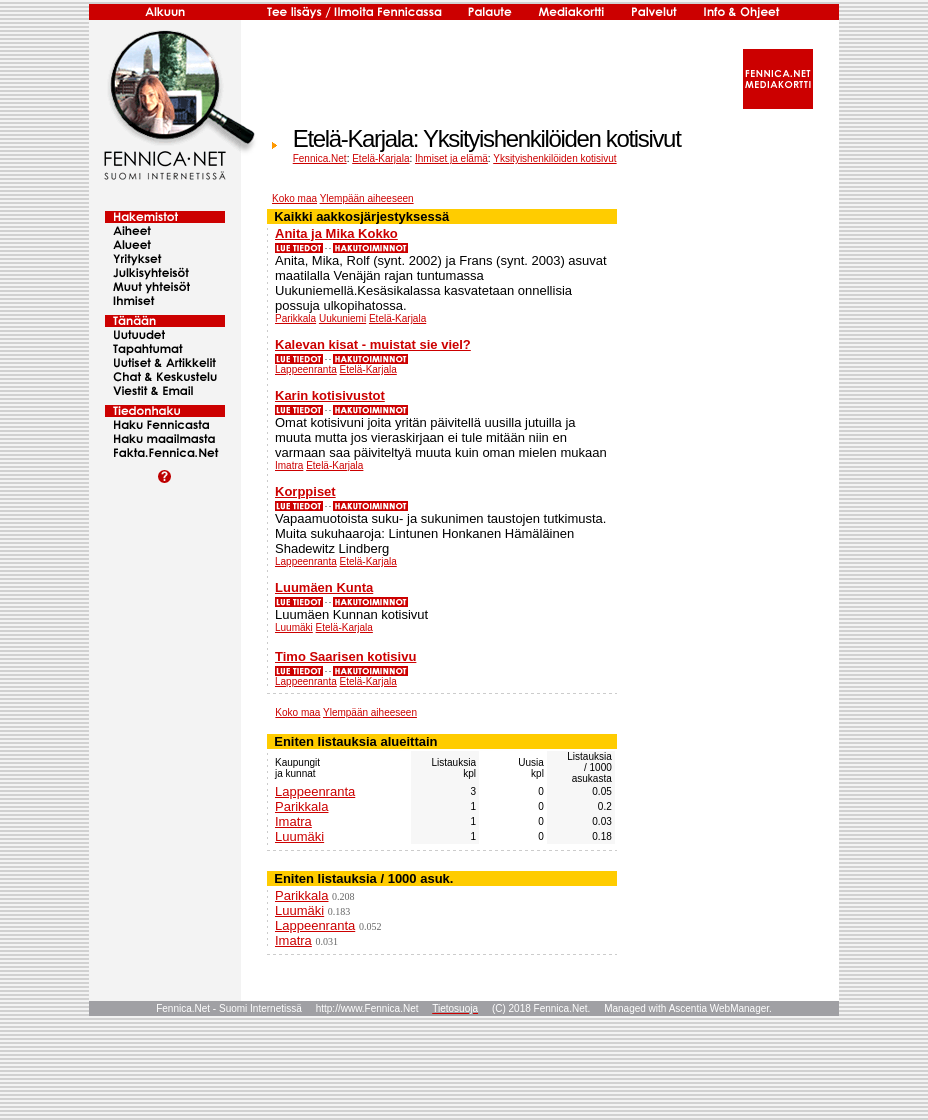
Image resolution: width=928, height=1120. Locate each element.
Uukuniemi (342, 318)
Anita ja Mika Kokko (336, 233)
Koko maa (294, 198)
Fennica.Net (320, 158)
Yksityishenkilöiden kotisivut (554, 158)
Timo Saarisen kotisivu (345, 656)
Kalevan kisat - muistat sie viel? (373, 344)
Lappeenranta (306, 369)
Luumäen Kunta (324, 587)
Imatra (289, 465)
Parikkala (295, 318)
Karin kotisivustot (330, 395)
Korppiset (305, 491)
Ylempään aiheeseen (367, 198)
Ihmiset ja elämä (451, 158)
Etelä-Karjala (380, 158)
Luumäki (294, 627)
